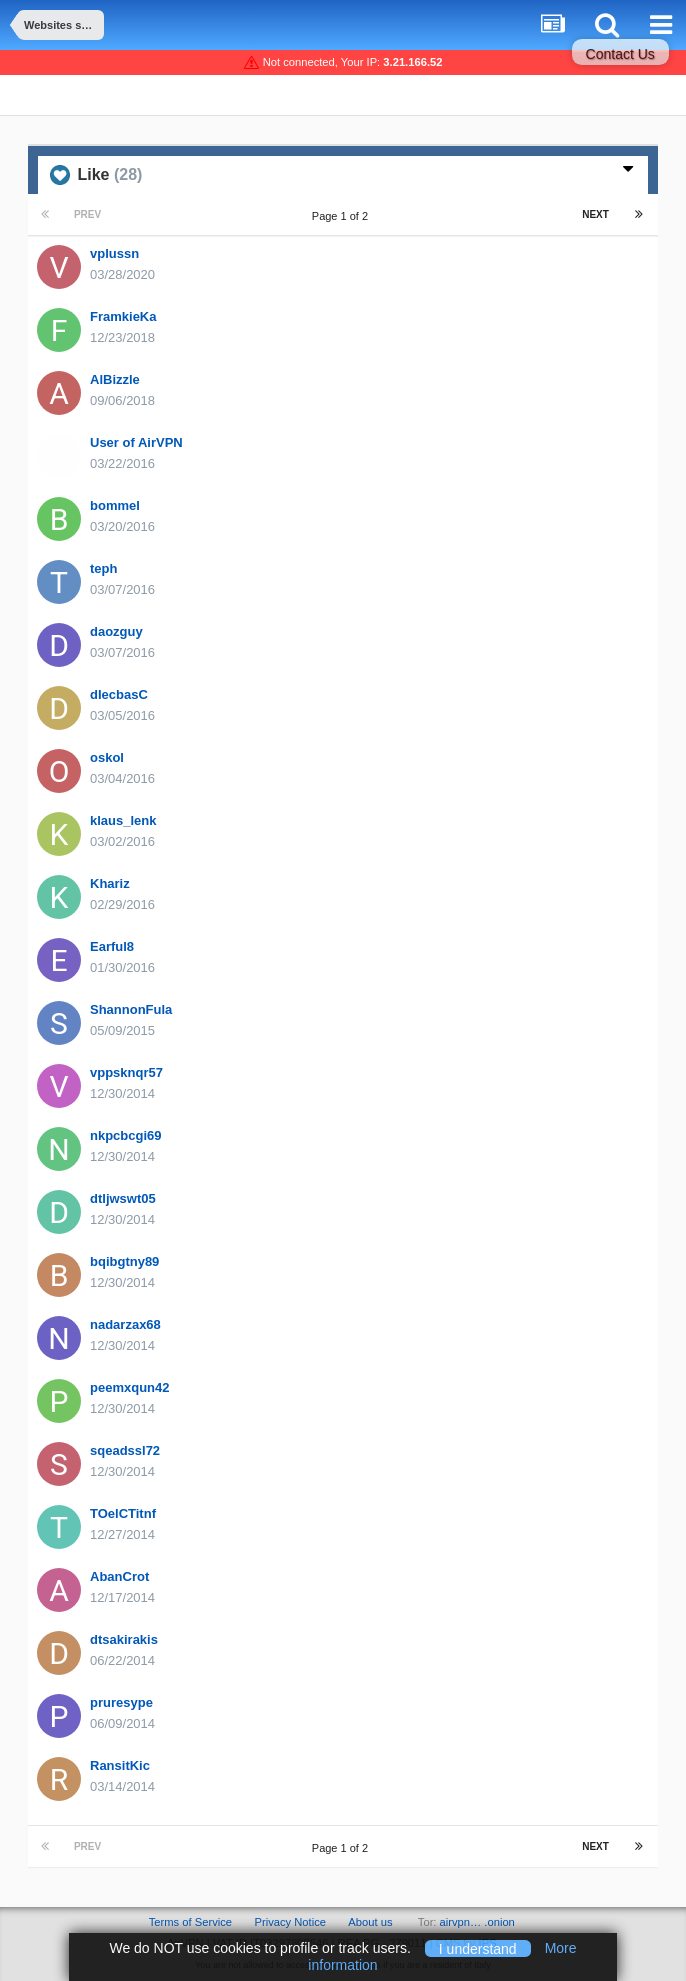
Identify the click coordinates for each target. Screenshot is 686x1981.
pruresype (121, 1702)
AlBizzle (115, 379)
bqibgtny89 (124, 1261)
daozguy (116, 631)
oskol (107, 757)
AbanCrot (119, 1576)
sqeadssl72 (125, 1450)
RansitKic (120, 1765)
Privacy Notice (290, 1922)
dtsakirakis (124, 1639)
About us (370, 1922)
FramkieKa (123, 316)
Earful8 (112, 946)
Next (595, 214)
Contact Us (620, 54)
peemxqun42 (129, 1387)
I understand (478, 1948)
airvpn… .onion (477, 1922)
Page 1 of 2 (343, 216)
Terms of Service (190, 1922)
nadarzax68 (125, 1324)
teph (103, 568)
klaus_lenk (123, 820)
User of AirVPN (136, 442)
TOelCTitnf (123, 1513)
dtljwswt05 (123, 1198)
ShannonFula (131, 1009)
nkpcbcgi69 (126, 1135)
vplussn (114, 253)
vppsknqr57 (126, 1072)
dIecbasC (119, 694)
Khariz (110, 883)
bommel (115, 505)
